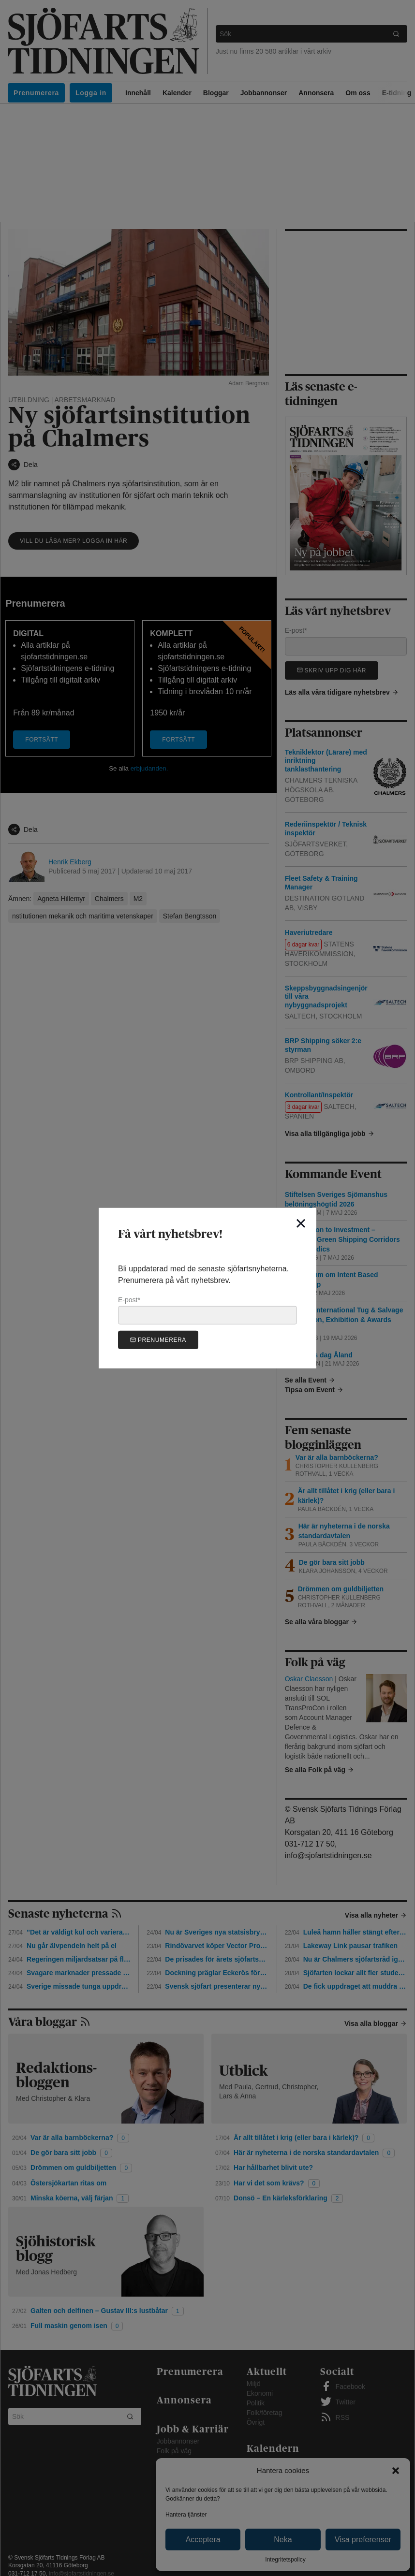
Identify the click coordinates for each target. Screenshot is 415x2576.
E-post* (207, 1309)
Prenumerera (158, 1339)
